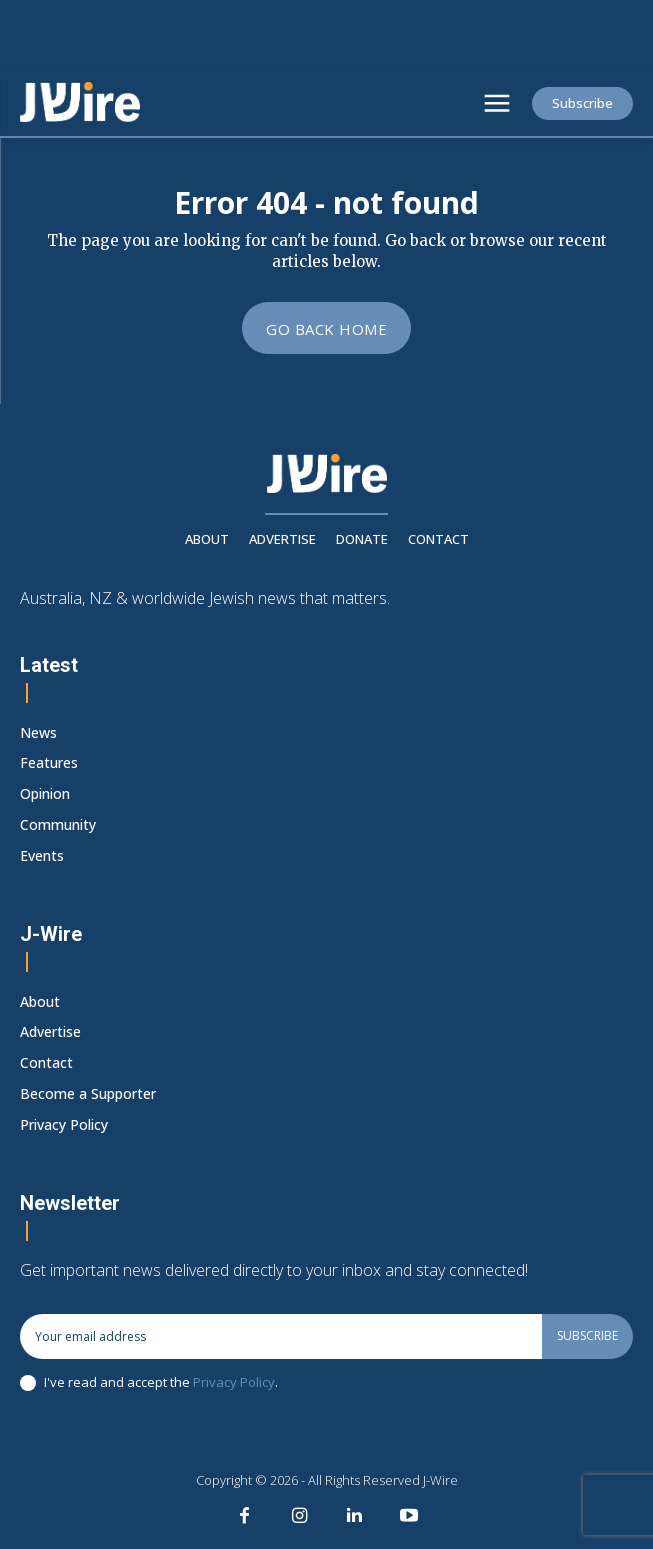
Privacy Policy (234, 1382)
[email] (281, 1336)
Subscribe (587, 1335)
